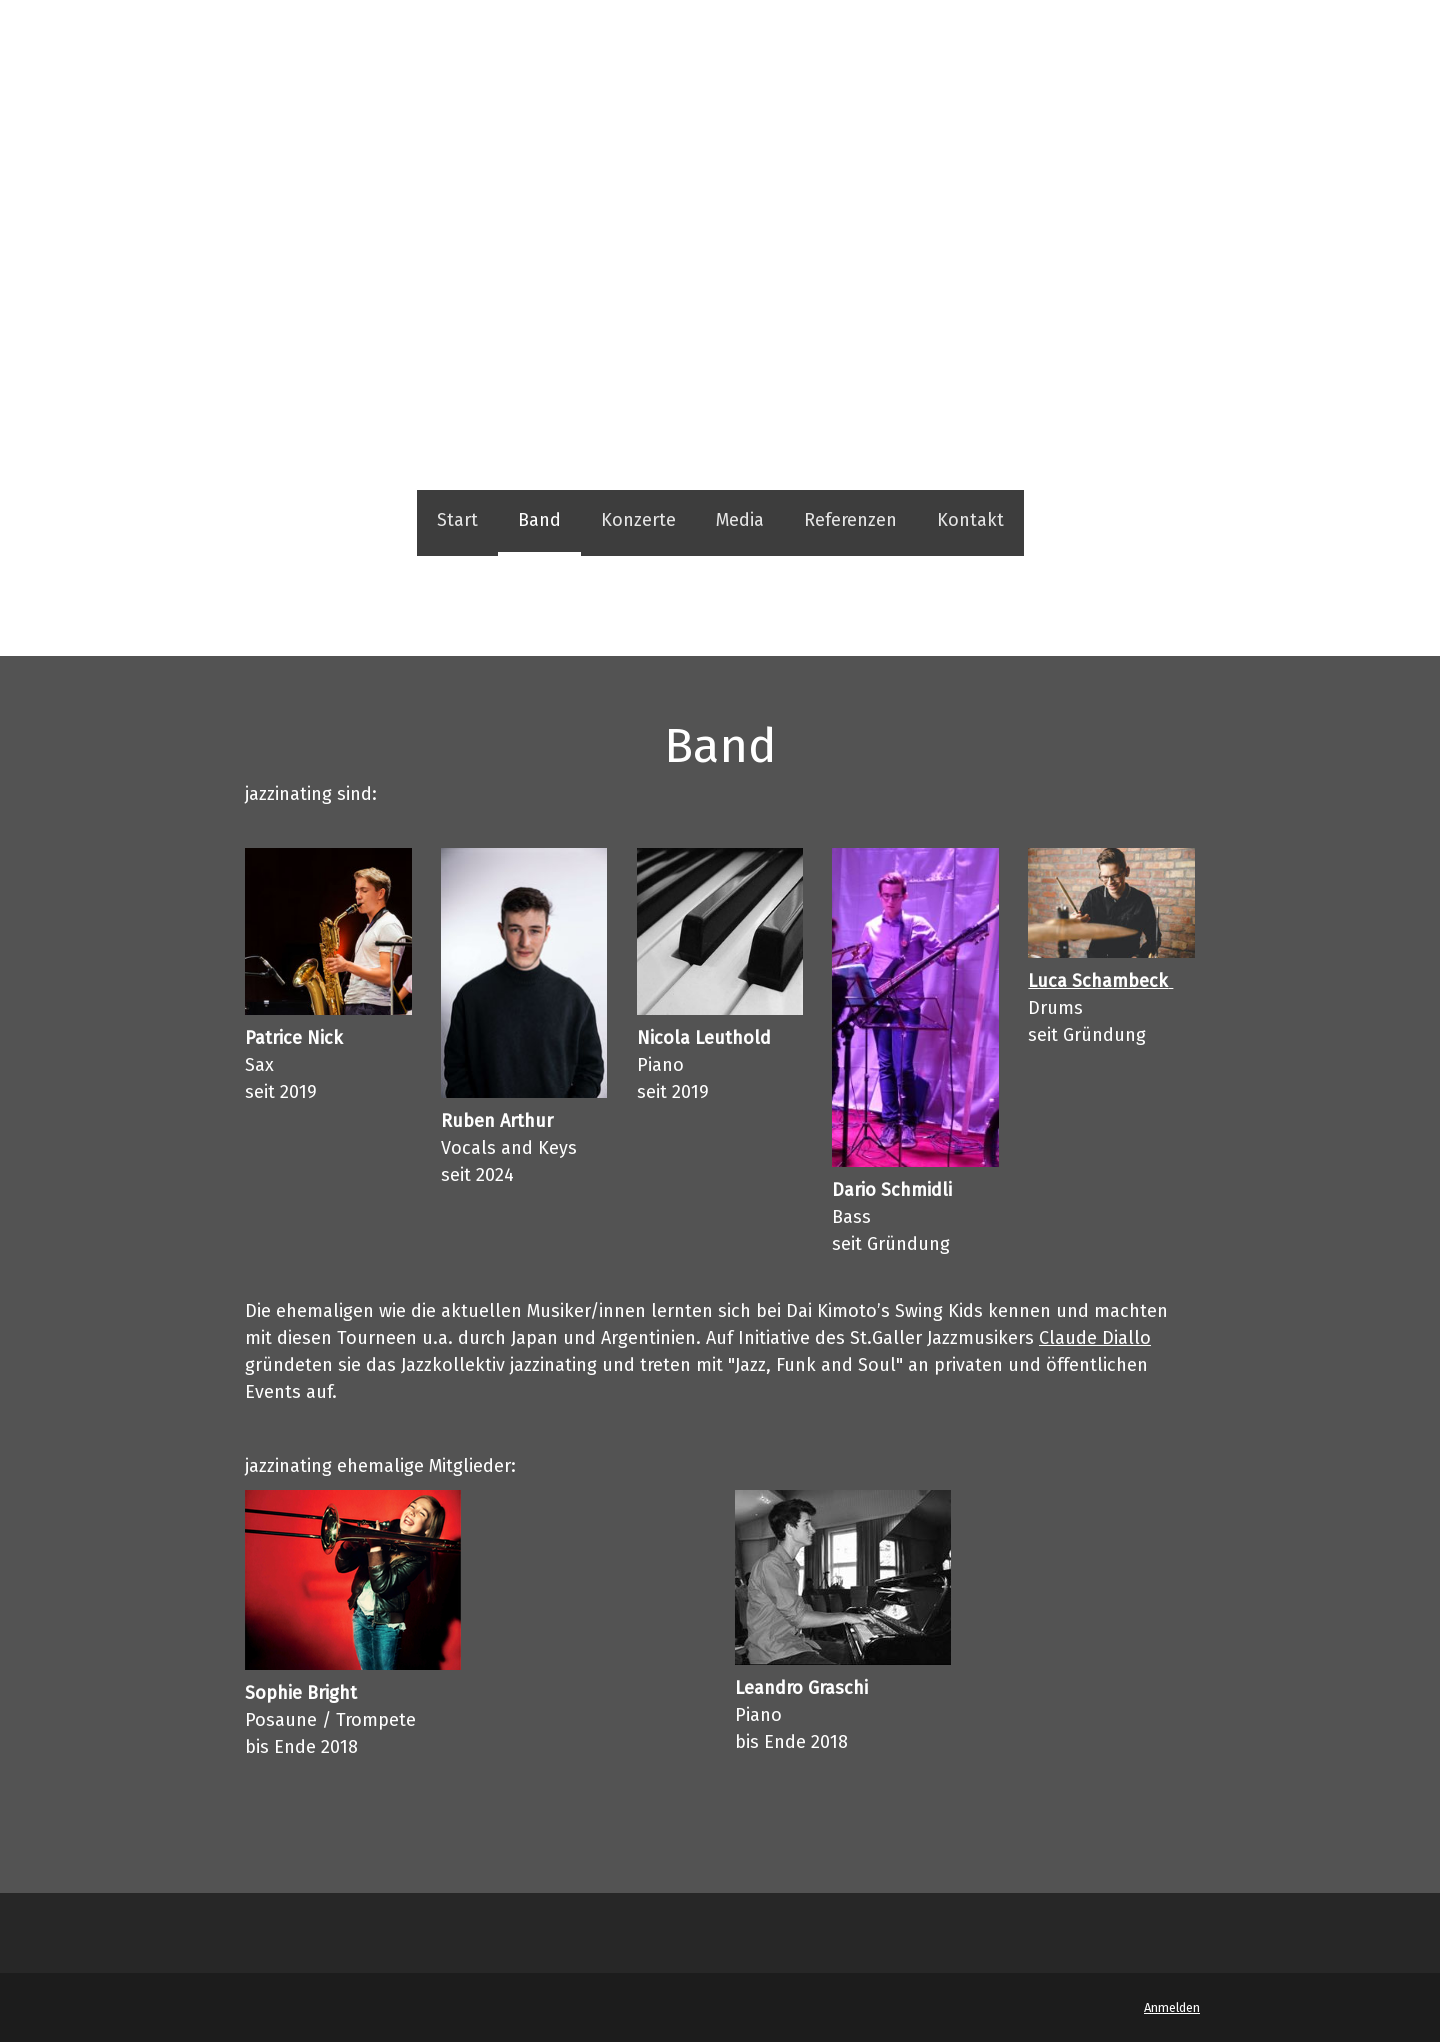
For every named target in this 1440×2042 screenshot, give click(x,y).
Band (539, 520)
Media (740, 520)
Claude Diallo (1095, 1338)
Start (457, 520)
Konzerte (638, 520)
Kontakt (970, 520)
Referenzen (850, 520)
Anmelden (1172, 2007)
